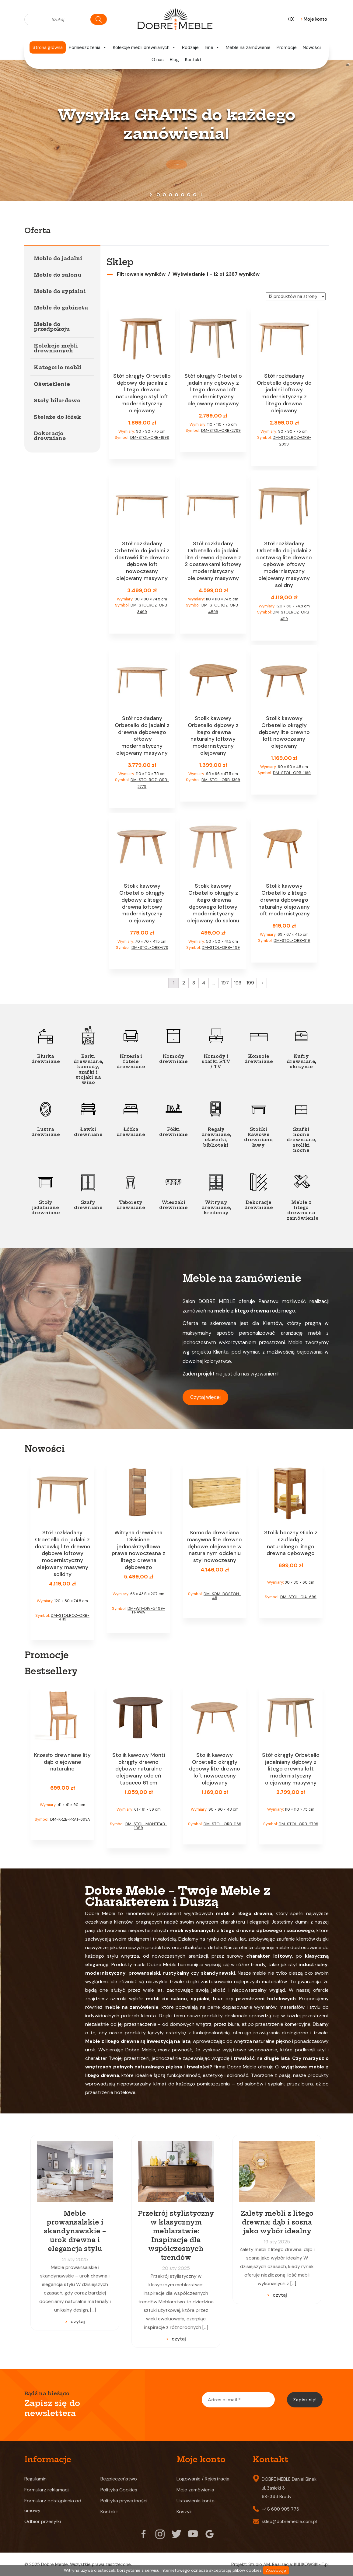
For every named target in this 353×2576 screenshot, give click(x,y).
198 (237, 983)
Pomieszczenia (88, 47)
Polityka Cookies (118, 2490)
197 (225, 983)
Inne (212, 47)
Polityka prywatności (123, 2500)
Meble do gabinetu (61, 308)
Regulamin (35, 2479)
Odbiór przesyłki (42, 2521)
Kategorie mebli (57, 367)
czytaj (78, 2321)
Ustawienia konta (196, 2500)
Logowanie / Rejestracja (203, 2479)
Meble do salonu (57, 275)
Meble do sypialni (60, 291)
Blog (174, 60)
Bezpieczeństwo (118, 2479)
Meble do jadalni (58, 258)
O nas (158, 60)
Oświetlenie (52, 384)
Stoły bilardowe (57, 400)
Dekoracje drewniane (50, 435)
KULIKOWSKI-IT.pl (311, 2564)
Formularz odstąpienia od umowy (52, 2505)
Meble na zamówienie (248, 47)
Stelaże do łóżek (57, 417)
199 (250, 983)
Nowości (312, 47)
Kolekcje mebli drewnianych (144, 47)
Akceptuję (276, 2570)
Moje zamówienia (195, 2490)
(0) (292, 19)
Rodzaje (190, 47)
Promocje (287, 47)
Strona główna (48, 47)
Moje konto (313, 19)
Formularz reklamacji (46, 2490)
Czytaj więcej (205, 1397)
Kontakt (193, 60)
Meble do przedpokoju (52, 326)
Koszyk (184, 2511)
